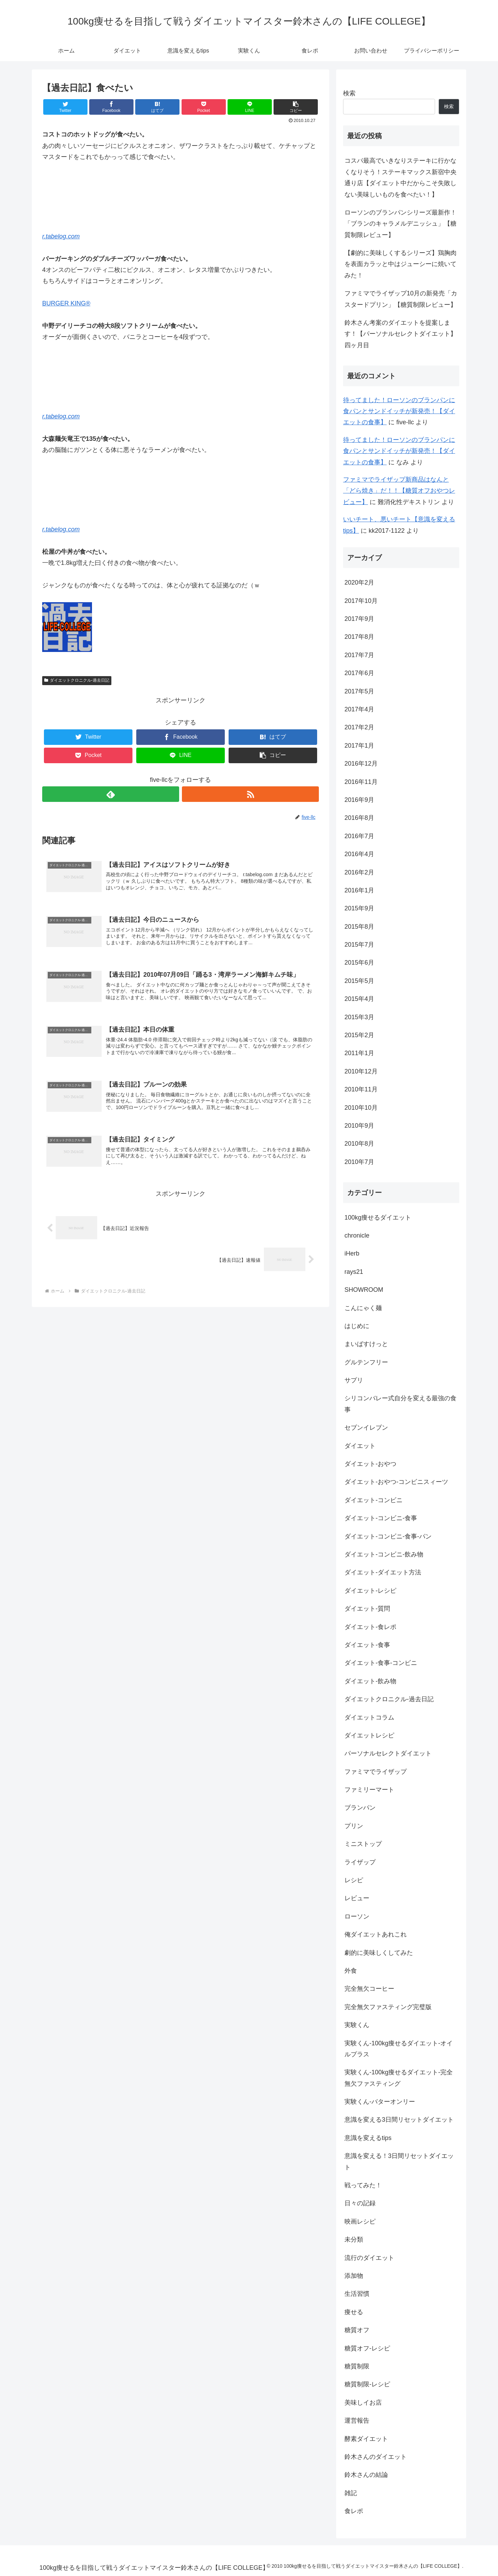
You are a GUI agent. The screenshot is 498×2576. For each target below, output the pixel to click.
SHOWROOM (363, 1289)
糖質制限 (356, 2366)
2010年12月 (361, 1071)
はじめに (356, 1326)
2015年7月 (359, 944)
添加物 (353, 2275)
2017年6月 (359, 673)
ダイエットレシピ (369, 1735)
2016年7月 (359, 836)
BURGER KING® (66, 303)
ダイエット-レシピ (370, 1590)
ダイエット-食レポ (370, 1626)
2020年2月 (359, 582)
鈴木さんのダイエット (375, 2456)
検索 (349, 93)
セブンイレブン (366, 1427)
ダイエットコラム (369, 1717)
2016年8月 (359, 817)
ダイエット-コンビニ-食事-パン (388, 1536)
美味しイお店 (363, 2402)
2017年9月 (359, 618)
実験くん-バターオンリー (379, 2101)
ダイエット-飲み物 (370, 1681)
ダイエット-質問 (367, 1608)
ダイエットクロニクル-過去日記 (76, 680)
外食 (350, 1970)
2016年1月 (359, 890)
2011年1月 (359, 1053)
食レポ (353, 2511)
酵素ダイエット (366, 2438)
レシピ (353, 1880)
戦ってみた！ (363, 2185)
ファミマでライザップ (375, 1771)
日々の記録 (360, 2203)
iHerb (351, 1253)
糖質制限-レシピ (367, 2384)
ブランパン (360, 1807)
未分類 (353, 2239)
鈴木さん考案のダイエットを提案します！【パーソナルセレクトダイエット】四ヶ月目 (400, 334)
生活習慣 (356, 2293)
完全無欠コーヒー (369, 1988)
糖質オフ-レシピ (367, 2348)
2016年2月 (359, 872)
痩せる (353, 2312)
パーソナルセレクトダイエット (388, 1753)
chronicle (356, 1235)
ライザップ (360, 1862)
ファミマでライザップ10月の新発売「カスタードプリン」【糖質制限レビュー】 (400, 299)
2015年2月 (359, 1035)
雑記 (350, 2493)
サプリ (353, 1380)
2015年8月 (359, 926)
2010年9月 (359, 1125)
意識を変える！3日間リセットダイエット (399, 2161)
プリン (353, 1825)
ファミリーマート (369, 1789)
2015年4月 (359, 998)
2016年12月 (361, 763)
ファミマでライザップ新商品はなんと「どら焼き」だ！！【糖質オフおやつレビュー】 (399, 490)
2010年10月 (361, 1107)
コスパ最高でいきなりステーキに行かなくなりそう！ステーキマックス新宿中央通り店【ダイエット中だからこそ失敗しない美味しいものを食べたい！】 (400, 177)
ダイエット (360, 1445)
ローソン (356, 1916)
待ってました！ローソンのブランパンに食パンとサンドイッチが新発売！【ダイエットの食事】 (399, 411)
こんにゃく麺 (363, 1308)
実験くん (356, 2024)
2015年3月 (359, 1017)
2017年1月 (359, 745)
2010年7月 (359, 1161)
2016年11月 (361, 781)
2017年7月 (359, 655)
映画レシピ (360, 2221)
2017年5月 (359, 691)
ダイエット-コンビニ (373, 1500)
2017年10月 (361, 600)
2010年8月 (359, 1143)
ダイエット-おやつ (370, 1463)
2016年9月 (359, 799)
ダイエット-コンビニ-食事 (380, 1518)
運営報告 (356, 2420)
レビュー (356, 1898)
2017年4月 (359, 709)
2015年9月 (359, 908)
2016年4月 (359, 854)
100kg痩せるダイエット (377, 1217)
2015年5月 (359, 980)
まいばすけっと (366, 1344)
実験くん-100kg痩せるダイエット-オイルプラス (398, 2049)
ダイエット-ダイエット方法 (382, 1572)
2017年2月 (359, 727)
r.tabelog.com (61, 236)
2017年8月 (359, 636)
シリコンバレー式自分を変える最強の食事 (400, 1404)
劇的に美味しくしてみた (378, 1952)
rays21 (353, 1271)
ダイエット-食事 (367, 1644)
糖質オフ (356, 2330)
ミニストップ (363, 1843)
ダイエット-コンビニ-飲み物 (383, 1554)
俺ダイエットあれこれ (375, 1934)
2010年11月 (361, 1089)
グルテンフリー (366, 1362)
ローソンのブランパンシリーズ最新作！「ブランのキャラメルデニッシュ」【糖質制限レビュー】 (400, 223)
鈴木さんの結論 (366, 2474)
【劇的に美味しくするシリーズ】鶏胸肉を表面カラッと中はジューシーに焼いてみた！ (400, 264)
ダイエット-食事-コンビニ (380, 1662)
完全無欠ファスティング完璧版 (388, 2007)
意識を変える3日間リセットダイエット (399, 2119)
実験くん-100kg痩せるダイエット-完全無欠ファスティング (398, 2078)
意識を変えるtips (367, 2137)
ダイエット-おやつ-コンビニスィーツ (396, 1481)
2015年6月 (359, 962)
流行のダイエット (369, 2257)
